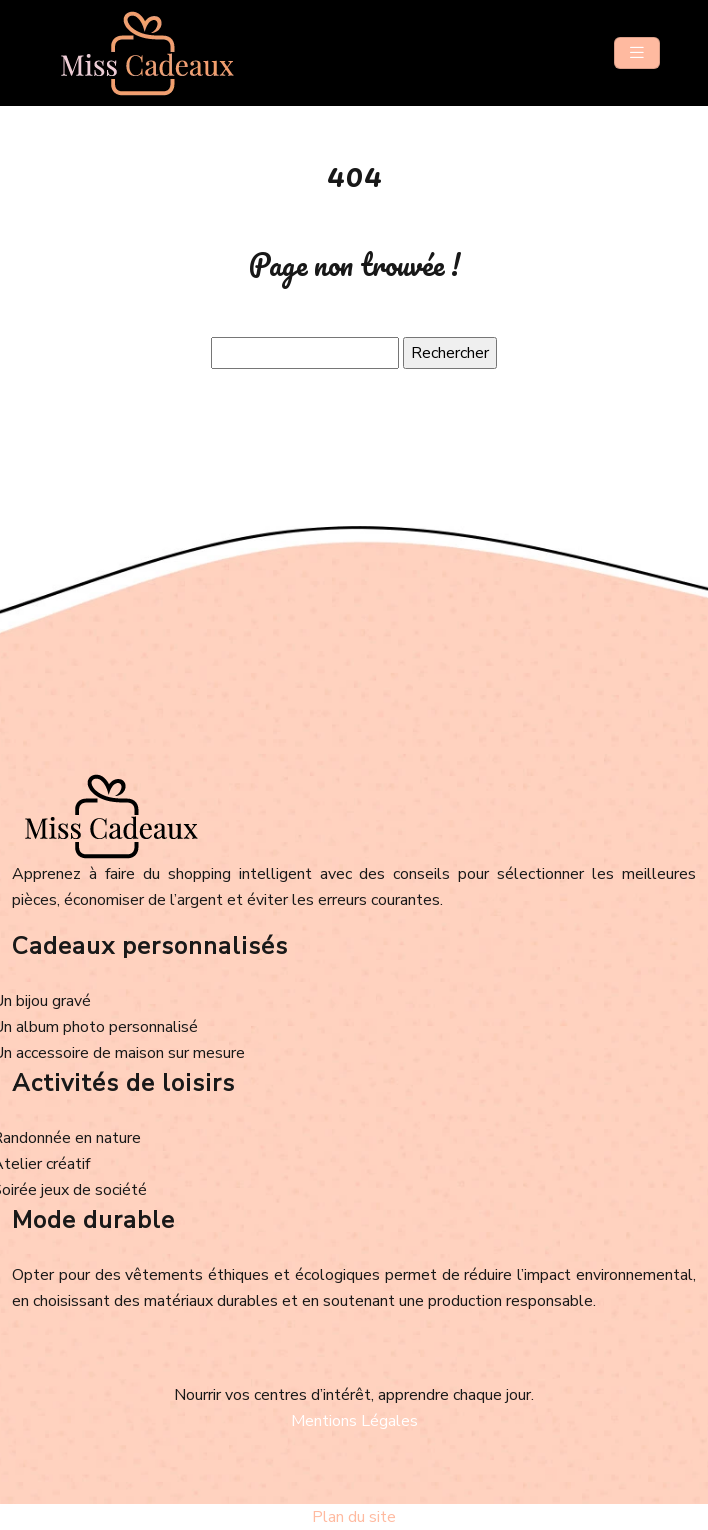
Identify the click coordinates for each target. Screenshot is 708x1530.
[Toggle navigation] (637, 53)
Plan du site (354, 1517)
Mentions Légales (354, 1421)
